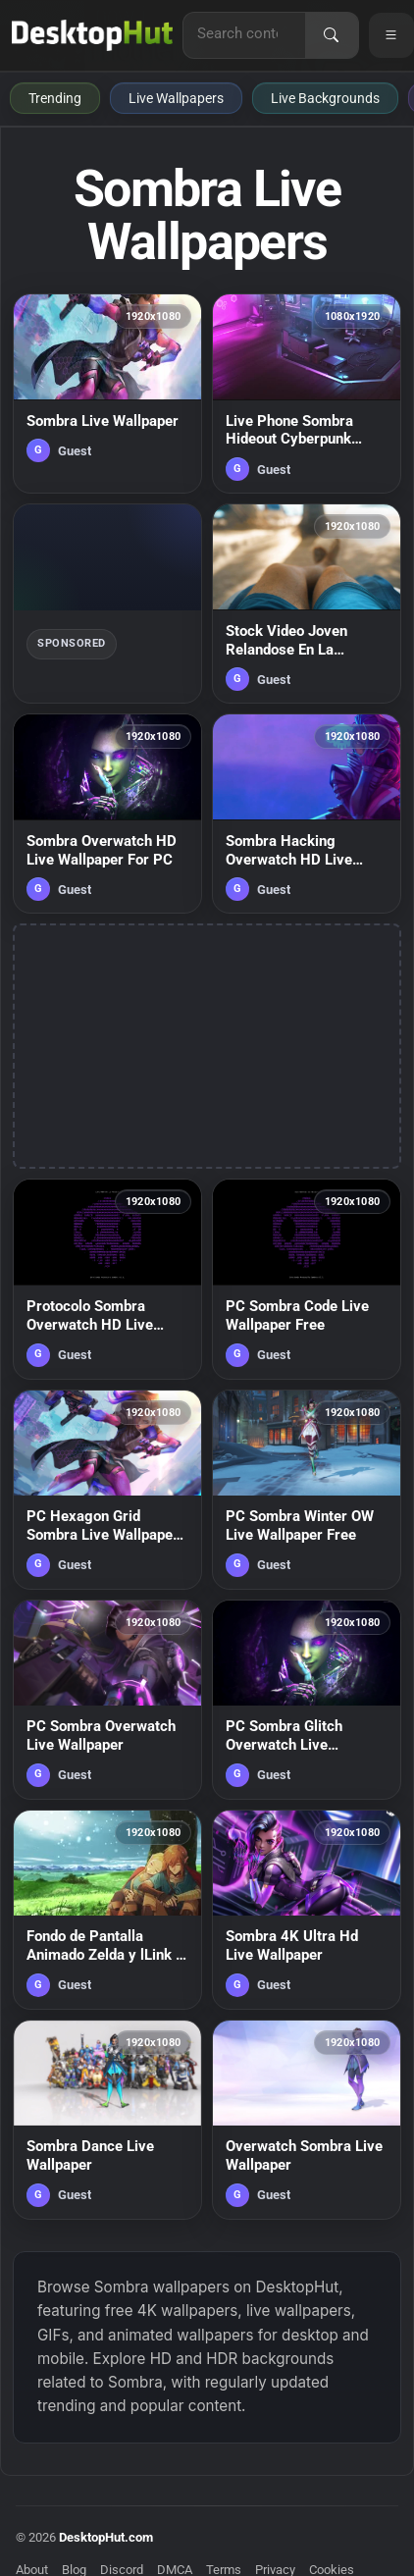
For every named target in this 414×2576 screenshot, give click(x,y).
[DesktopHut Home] (92, 35)
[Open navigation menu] (391, 35)
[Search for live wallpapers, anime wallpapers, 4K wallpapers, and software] (244, 33)
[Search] (331, 35)
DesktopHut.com (106, 2537)
